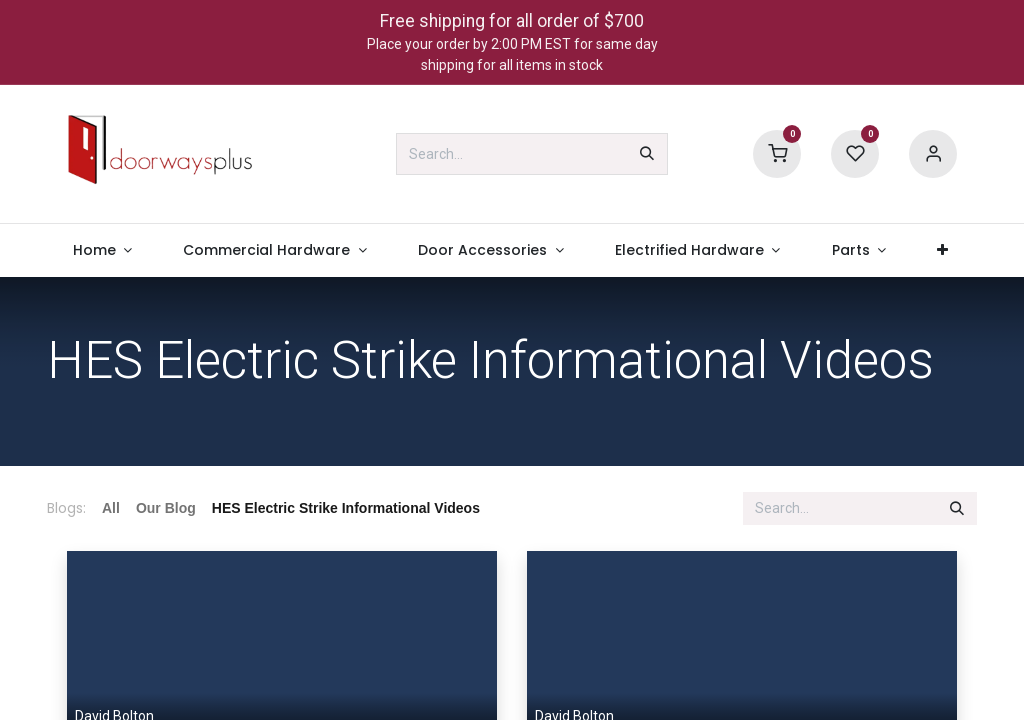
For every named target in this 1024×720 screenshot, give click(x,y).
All (111, 508)
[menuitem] (102, 250)
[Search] (647, 154)
